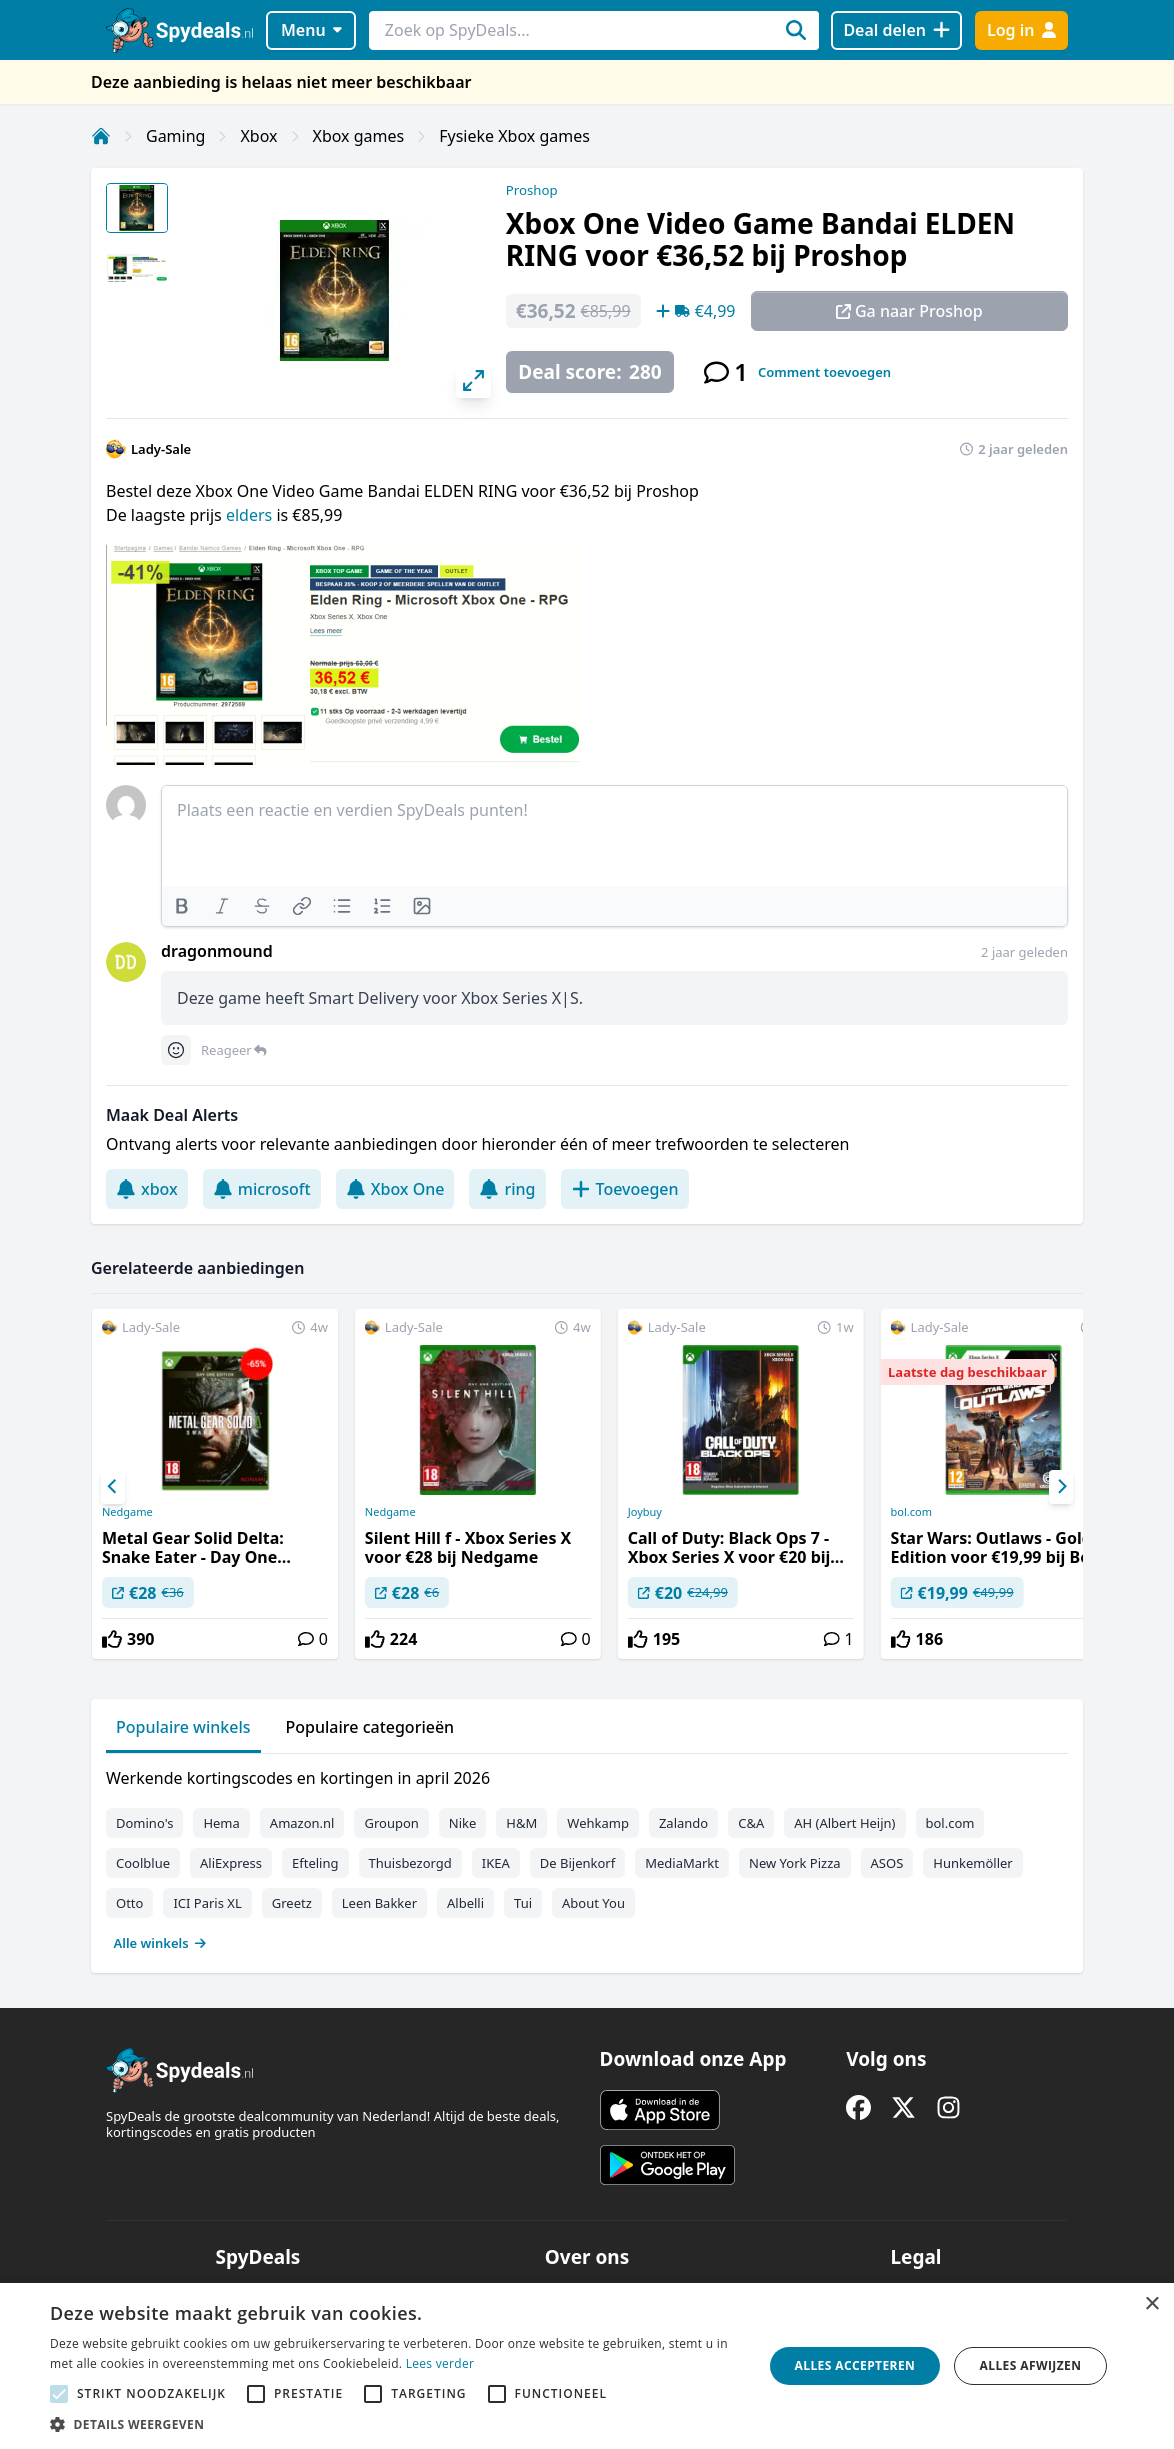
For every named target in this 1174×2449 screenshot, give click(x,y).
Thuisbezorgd (410, 1863)
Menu (311, 30)
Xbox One (395, 1189)
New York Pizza (795, 1863)
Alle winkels (160, 1943)
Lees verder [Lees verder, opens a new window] (440, 2363)
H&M (521, 1823)
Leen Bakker (379, 1903)
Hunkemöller (972, 1863)
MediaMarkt (682, 1863)
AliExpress (231, 1863)
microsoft (262, 1189)
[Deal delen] (896, 30)
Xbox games (359, 136)
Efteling (315, 1863)
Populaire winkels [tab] (183, 1727)
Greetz (292, 1903)
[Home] (101, 136)
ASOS (887, 1863)
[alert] (587, 2366)
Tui (523, 1903)
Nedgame (127, 1512)
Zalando (683, 1823)
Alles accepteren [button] (855, 2365)
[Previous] (113, 1487)
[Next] (1061, 1487)
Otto (129, 1903)
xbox (147, 1189)
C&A (751, 1823)
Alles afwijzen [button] (1031, 2365)
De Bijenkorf (577, 1863)
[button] (396, 2424)
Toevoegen (625, 1189)
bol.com (911, 1512)
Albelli (465, 1903)
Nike (463, 1823)
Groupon (391, 1823)
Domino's (144, 1823)
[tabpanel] (587, 1856)
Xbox (258, 136)
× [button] (1151, 2304)
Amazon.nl (302, 1823)
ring (507, 1189)
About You (593, 1903)
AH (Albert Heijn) (844, 1823)
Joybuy (645, 1512)
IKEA (496, 1863)
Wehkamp (598, 1823)
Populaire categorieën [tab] (370, 1727)
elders (251, 515)
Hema (221, 1823)
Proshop (532, 190)
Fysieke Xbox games (514, 136)
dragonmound (217, 951)
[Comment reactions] (176, 1050)
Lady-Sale (161, 449)
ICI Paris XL (207, 1903)
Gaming (175, 136)
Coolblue (143, 1863)
